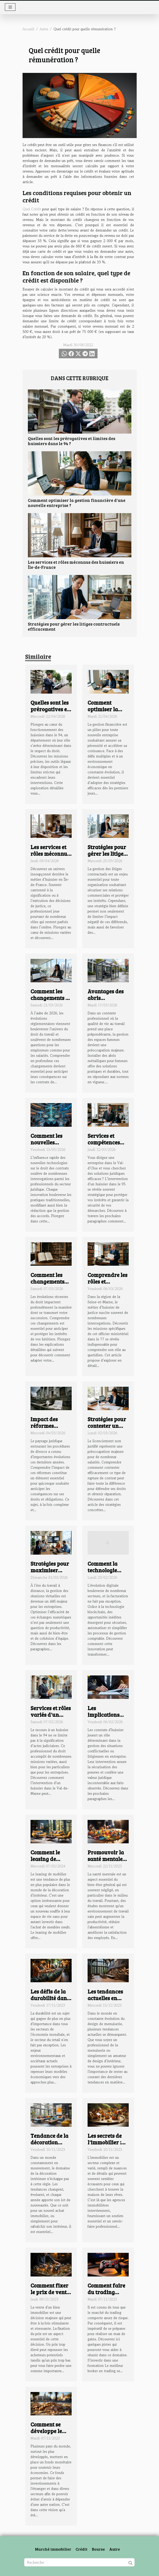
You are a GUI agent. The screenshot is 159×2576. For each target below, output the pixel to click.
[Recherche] (79, 2562)
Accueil (28, 29)
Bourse (98, 2549)
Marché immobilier (53, 2549)
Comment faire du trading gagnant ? (106, 2292)
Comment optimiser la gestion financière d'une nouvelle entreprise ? (76, 502)
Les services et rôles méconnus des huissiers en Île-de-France (76, 564)
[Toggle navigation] (10, 7)
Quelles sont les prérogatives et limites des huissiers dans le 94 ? (71, 440)
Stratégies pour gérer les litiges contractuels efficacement (74, 626)
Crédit (81, 2549)
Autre (44, 29)
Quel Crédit (32, 209)
